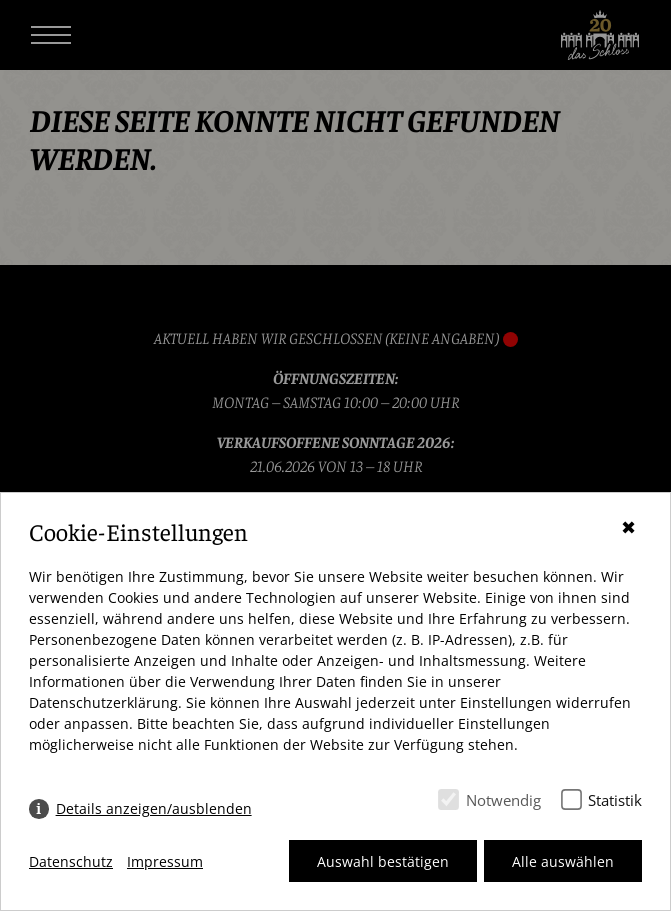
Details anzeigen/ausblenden (154, 808)
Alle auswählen (563, 861)
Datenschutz (71, 861)
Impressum (165, 861)
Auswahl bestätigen (383, 861)
